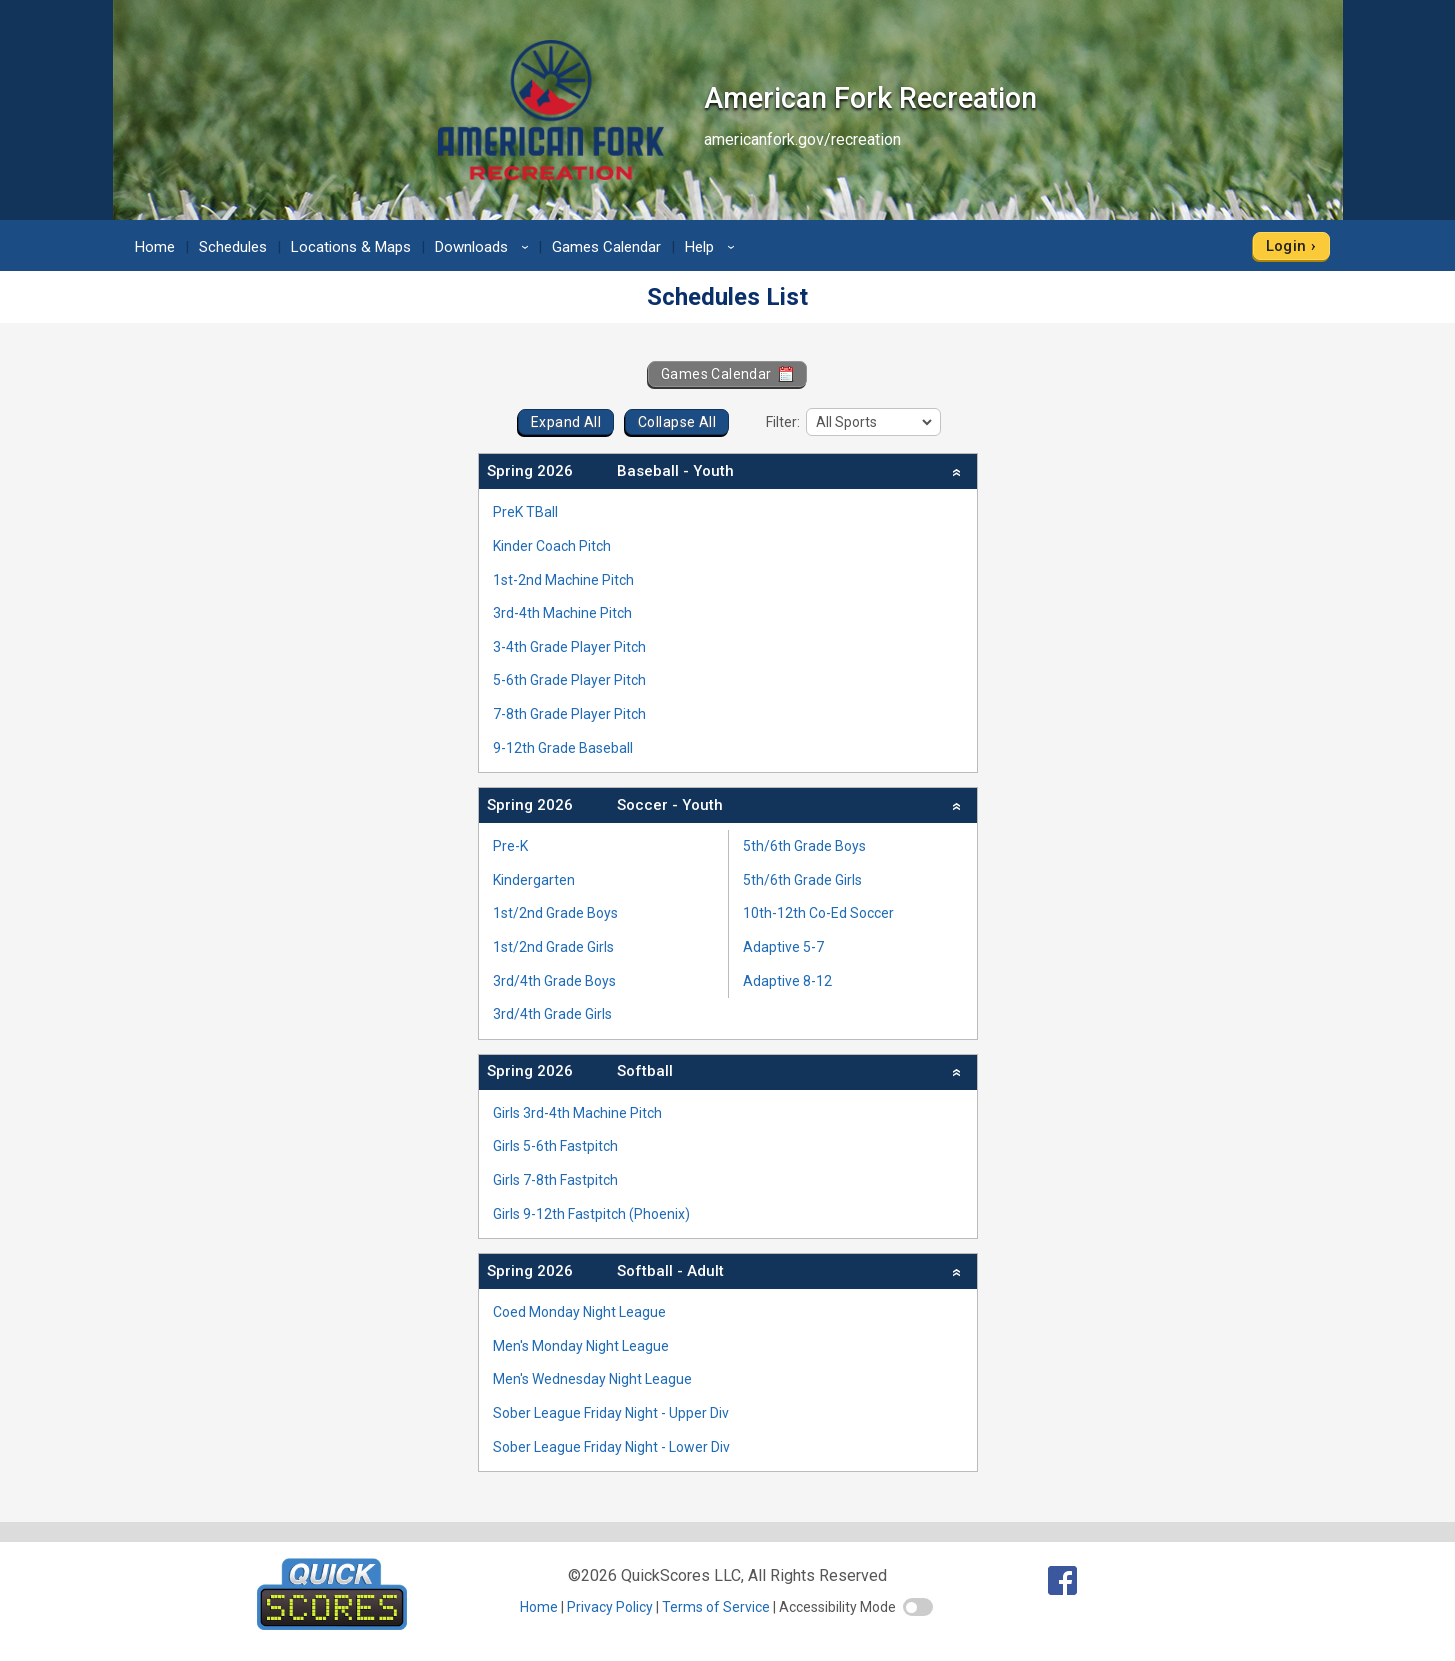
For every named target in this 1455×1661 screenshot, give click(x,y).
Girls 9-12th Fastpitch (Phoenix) (591, 1214)
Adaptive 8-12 (787, 981)
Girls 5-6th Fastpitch (555, 1146)
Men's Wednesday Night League (592, 1379)
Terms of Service (716, 1607)
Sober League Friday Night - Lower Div (611, 1447)
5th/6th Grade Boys (804, 846)
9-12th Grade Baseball (563, 748)
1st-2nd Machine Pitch (563, 580)
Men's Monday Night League (581, 1346)
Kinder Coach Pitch (552, 546)
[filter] (873, 422)
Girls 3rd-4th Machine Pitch (577, 1113)
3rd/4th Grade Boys (554, 981)
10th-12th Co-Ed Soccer (818, 913)
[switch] (918, 1607)
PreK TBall (525, 512)
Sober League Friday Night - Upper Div (611, 1413)
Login (1286, 246)
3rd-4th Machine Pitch (562, 613)
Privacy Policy (610, 1607)
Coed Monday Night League (579, 1312)
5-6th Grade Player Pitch (569, 680)
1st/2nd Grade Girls (553, 947)
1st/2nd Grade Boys (555, 913)
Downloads (485, 247)
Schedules (233, 247)
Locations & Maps (351, 247)
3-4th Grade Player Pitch (569, 647)
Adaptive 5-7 (783, 947)
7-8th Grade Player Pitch (569, 714)
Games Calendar (606, 247)
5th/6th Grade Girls (802, 880)
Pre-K (510, 846)
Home (155, 247)
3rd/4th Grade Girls (552, 1014)
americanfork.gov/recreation (802, 139)
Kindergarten (534, 880)
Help (713, 247)
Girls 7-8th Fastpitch (555, 1180)
